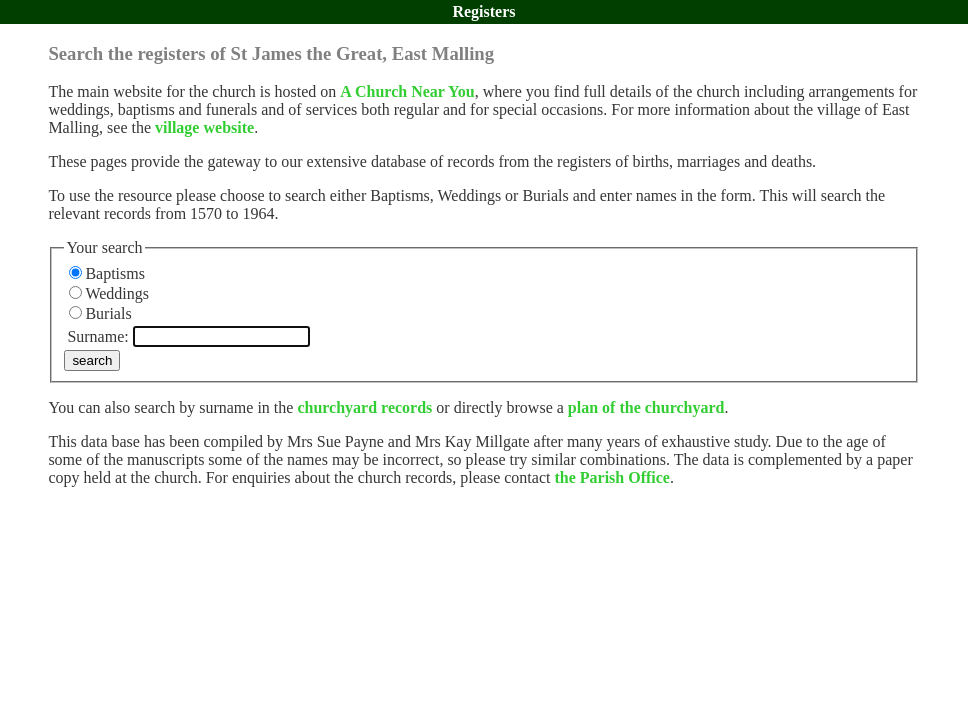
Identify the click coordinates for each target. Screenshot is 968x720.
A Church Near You (407, 91)
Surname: (97, 336)
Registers (483, 11)
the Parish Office (612, 477)
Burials (108, 313)
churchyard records (364, 407)
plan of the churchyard (646, 407)
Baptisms (115, 273)
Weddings (117, 293)
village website (204, 127)
